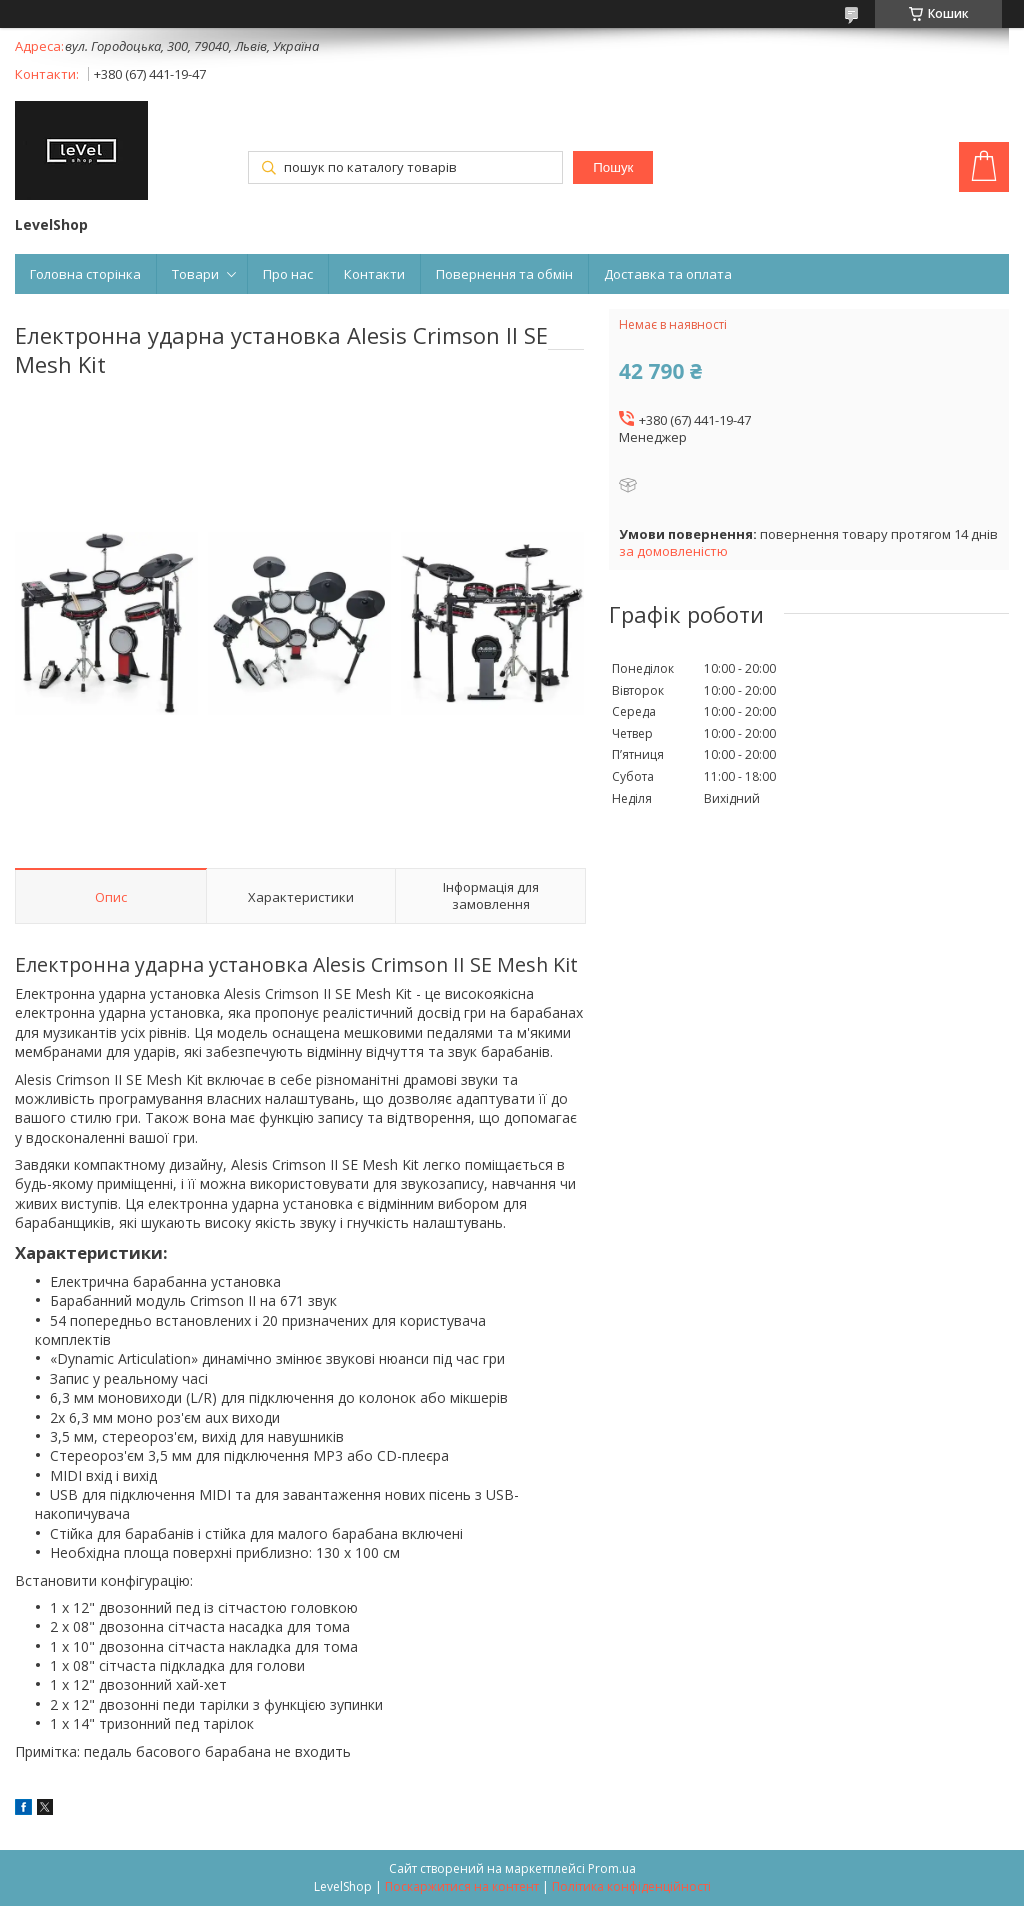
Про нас (288, 274)
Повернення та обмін (504, 274)
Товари (195, 274)
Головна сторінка (85, 274)
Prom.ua (612, 1868)
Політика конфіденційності (631, 1886)
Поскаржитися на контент (462, 1886)
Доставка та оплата (668, 274)
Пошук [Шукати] (613, 167)
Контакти (374, 274)
